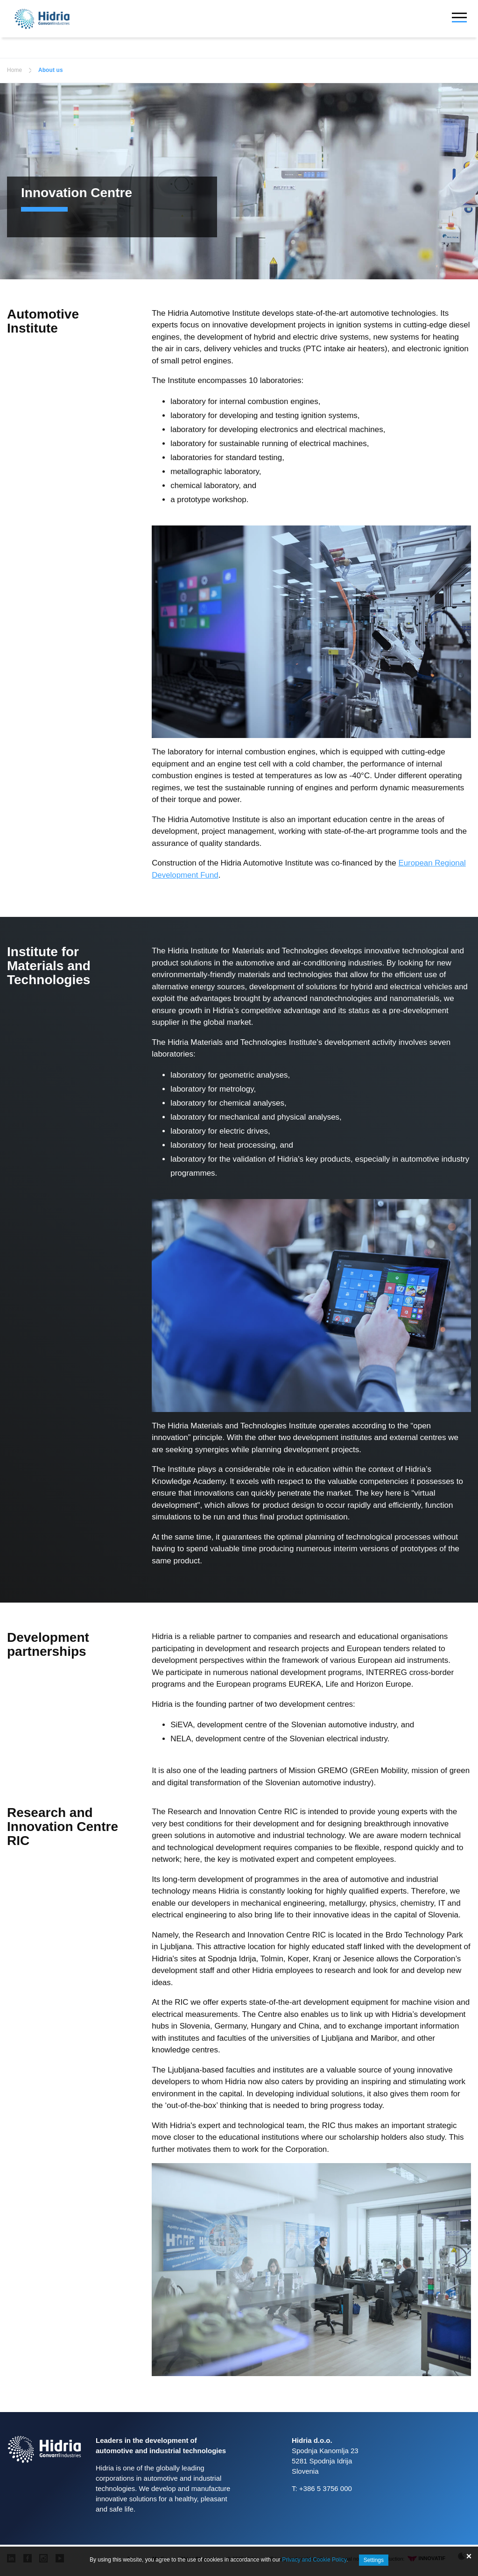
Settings (374, 2560)
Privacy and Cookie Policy (314, 2560)
